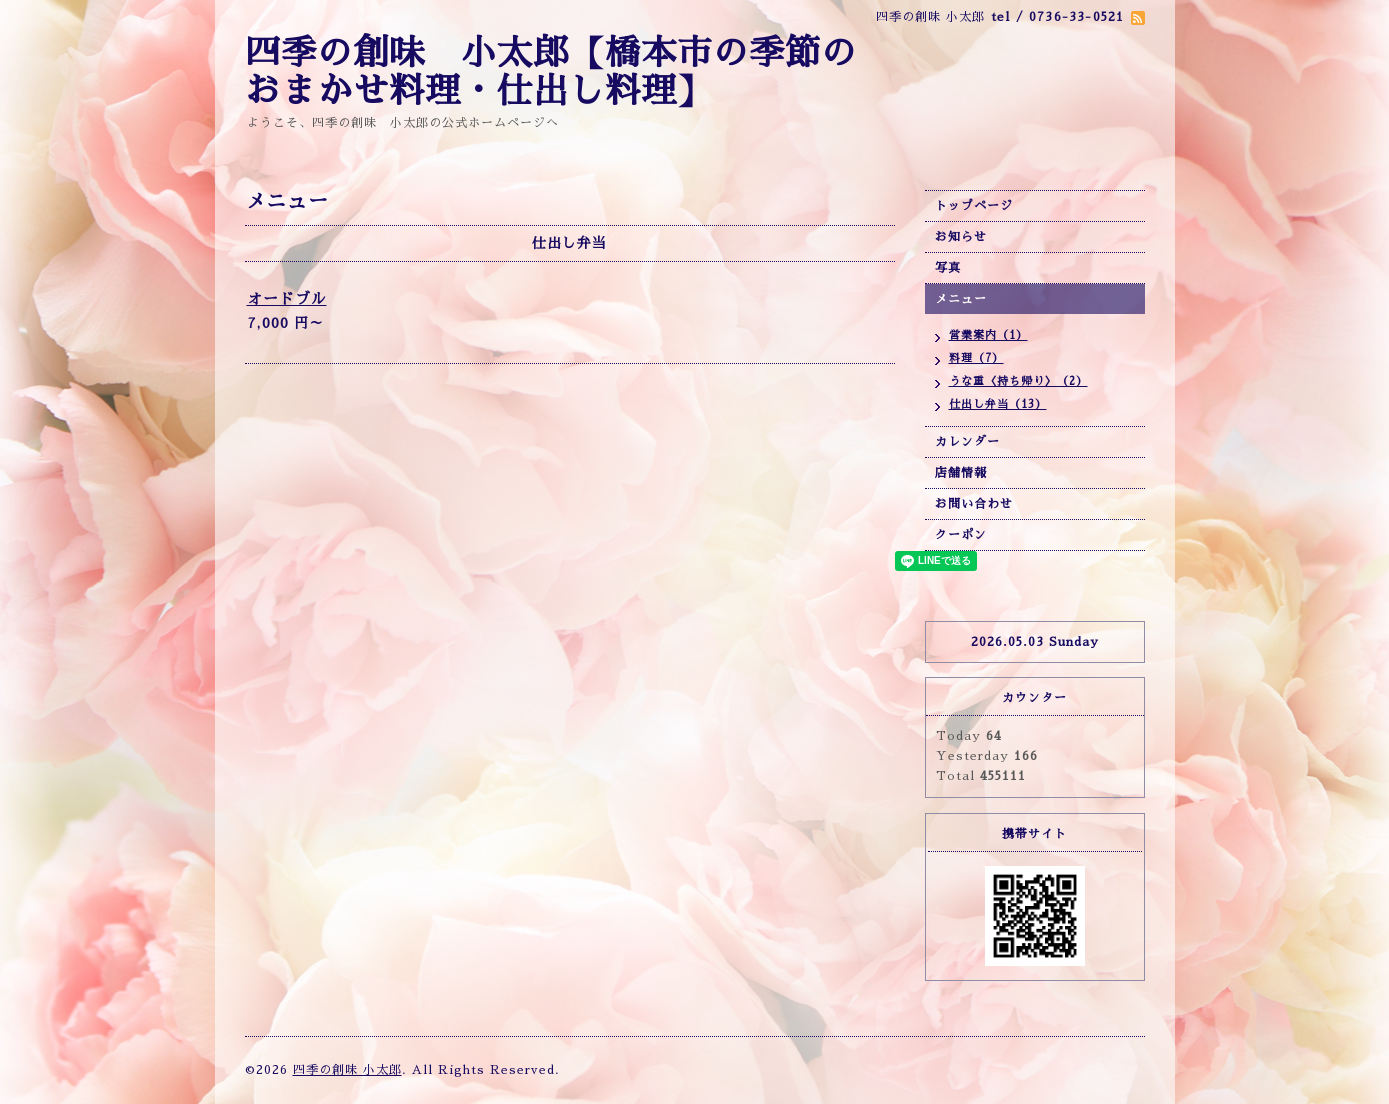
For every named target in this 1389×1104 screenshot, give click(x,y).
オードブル (287, 298)
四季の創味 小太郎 (347, 1070)
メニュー (961, 299)
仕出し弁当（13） (998, 404)
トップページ (974, 206)
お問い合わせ (974, 504)
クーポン (961, 535)
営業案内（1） (988, 335)
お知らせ (961, 237)
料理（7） (976, 358)
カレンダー (967, 442)
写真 (948, 268)
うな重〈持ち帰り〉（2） (1018, 381)
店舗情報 (961, 473)
